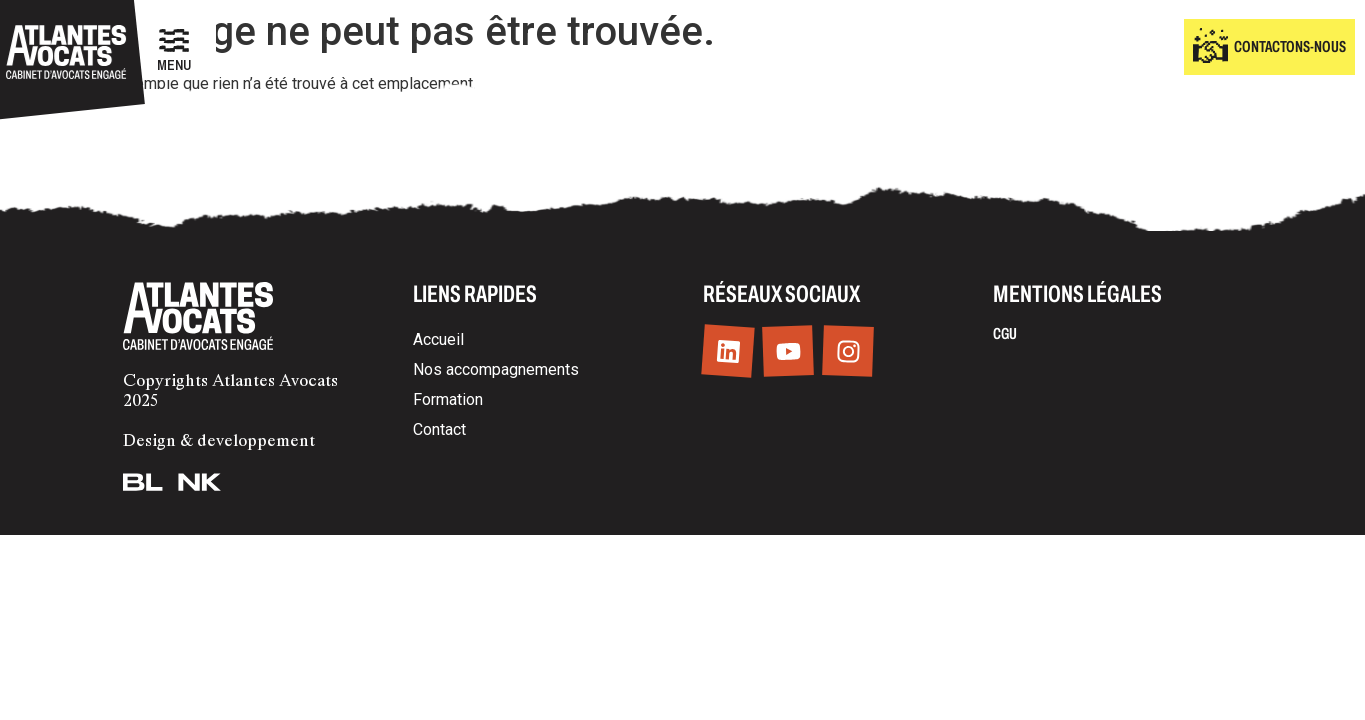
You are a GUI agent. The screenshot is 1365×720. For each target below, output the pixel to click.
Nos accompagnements (496, 369)
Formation (448, 399)
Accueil (438, 339)
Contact (439, 429)
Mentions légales (1077, 294)
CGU (1005, 333)
